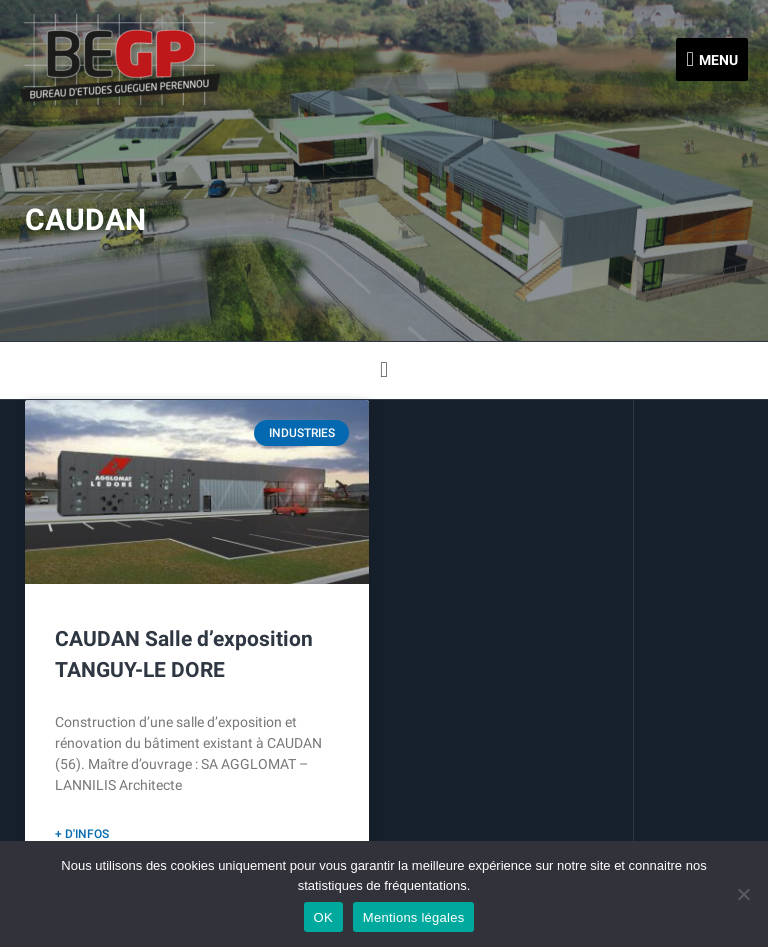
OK (323, 917)
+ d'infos (82, 834)
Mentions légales (414, 917)
